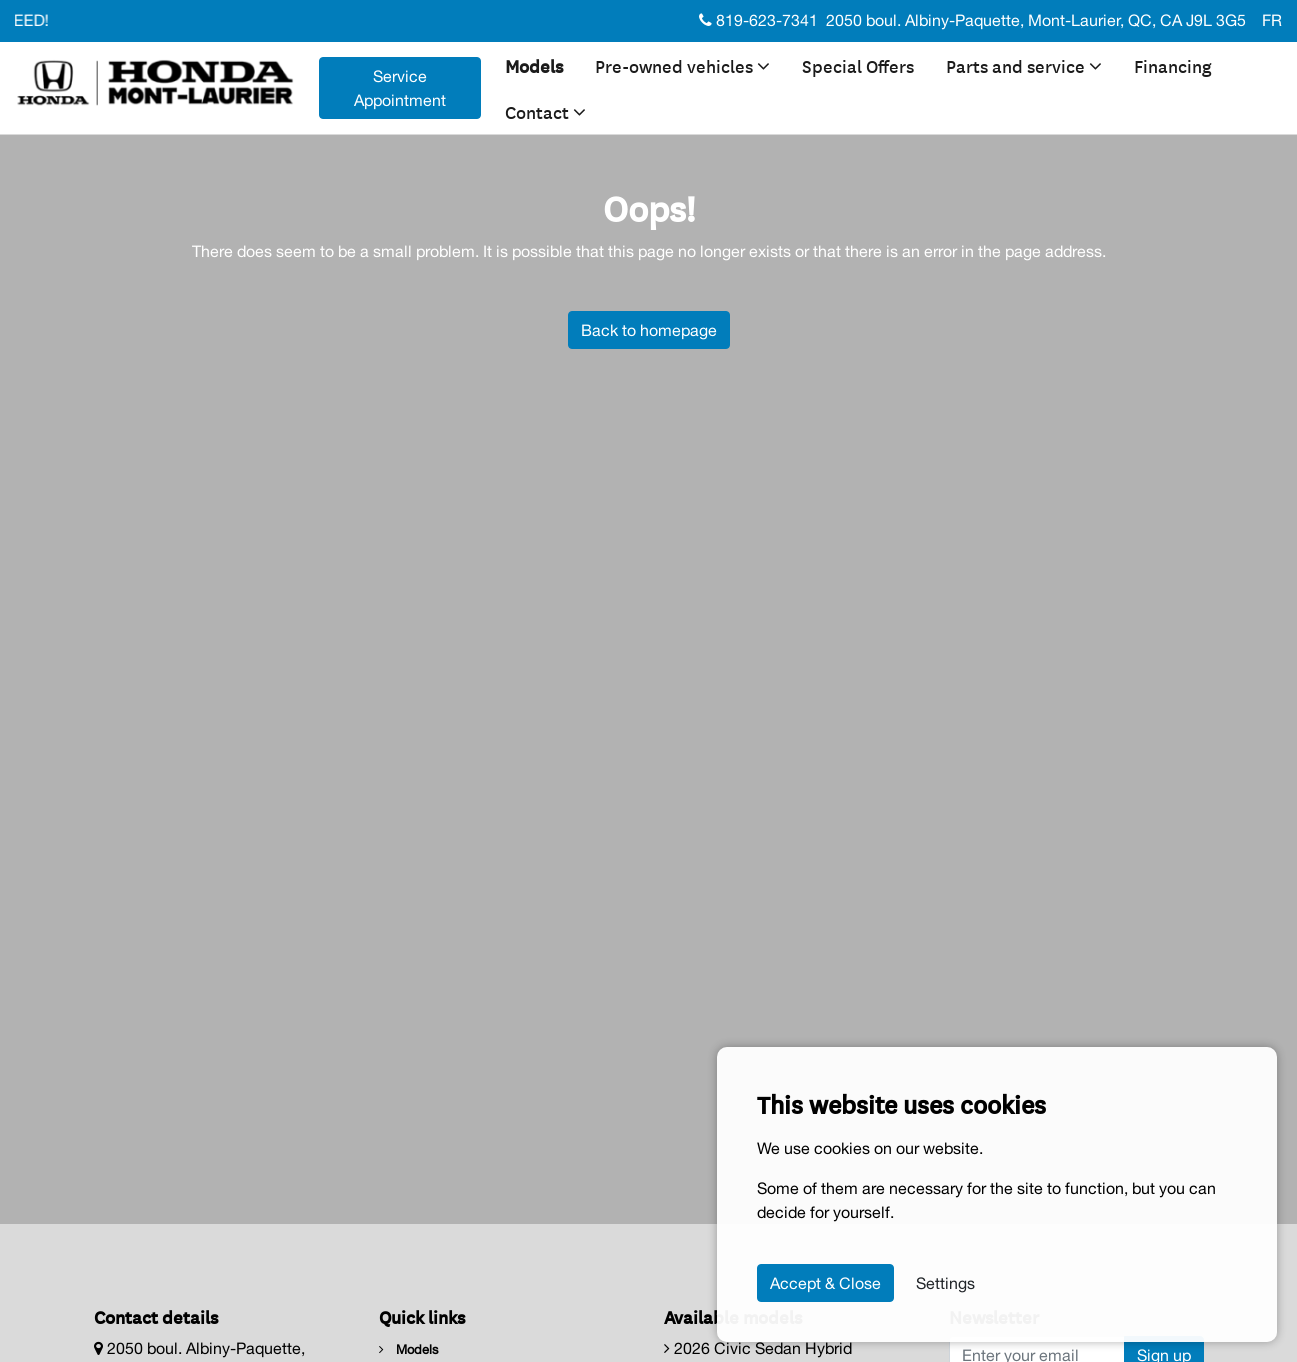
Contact (545, 111)
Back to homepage (649, 330)
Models (534, 65)
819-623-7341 (758, 20)
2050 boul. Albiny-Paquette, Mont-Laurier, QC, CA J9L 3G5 (1036, 20)
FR (1272, 20)
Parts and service (1024, 65)
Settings (945, 1283)
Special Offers (858, 65)
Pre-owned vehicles (682, 65)
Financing (1173, 65)
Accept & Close (825, 1283)
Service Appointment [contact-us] (400, 88)
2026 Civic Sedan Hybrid (758, 1348)
